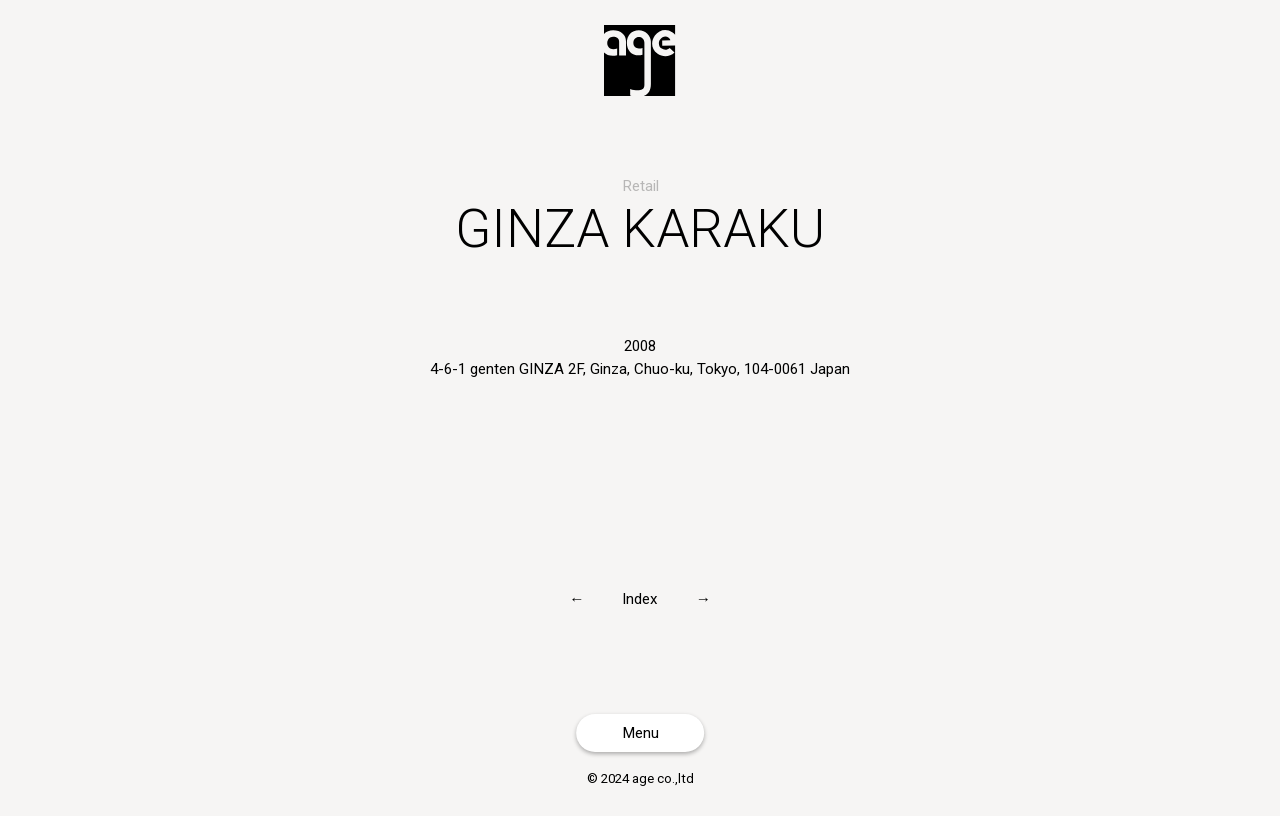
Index (640, 598)
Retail (640, 186)
